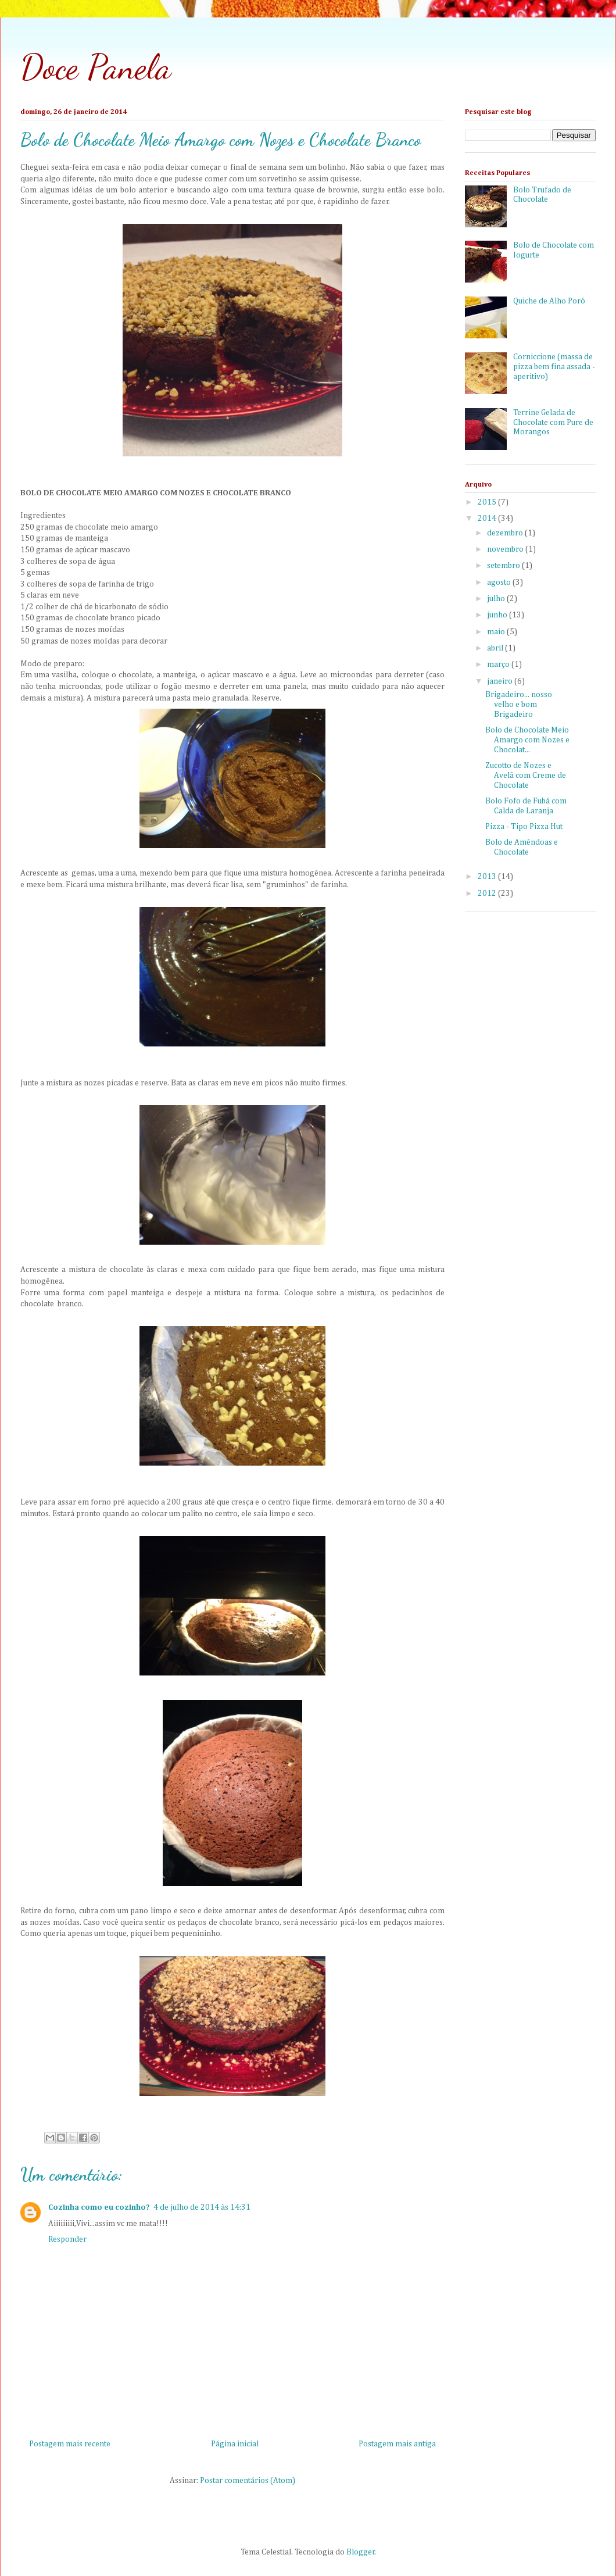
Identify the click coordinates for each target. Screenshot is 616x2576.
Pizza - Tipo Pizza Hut (524, 827)
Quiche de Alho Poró (549, 301)
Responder (67, 2239)
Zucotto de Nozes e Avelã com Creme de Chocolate (525, 775)
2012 (488, 893)
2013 (488, 877)
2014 (488, 519)
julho (497, 599)
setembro (504, 566)
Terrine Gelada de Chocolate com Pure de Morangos (553, 423)
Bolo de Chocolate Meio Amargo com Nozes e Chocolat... (527, 740)
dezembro (506, 533)
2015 (488, 502)
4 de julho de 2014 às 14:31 (201, 2207)
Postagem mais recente (69, 2444)
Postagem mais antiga (397, 2444)
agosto (500, 582)
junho (498, 615)
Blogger (360, 2552)
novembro (506, 549)
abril (496, 648)
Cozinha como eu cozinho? (99, 2207)
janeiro (500, 681)
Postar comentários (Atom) (247, 2481)
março (499, 664)
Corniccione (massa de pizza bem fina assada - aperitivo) (554, 367)
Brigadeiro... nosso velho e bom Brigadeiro (518, 705)
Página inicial (235, 2444)
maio (497, 632)
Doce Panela (95, 67)
